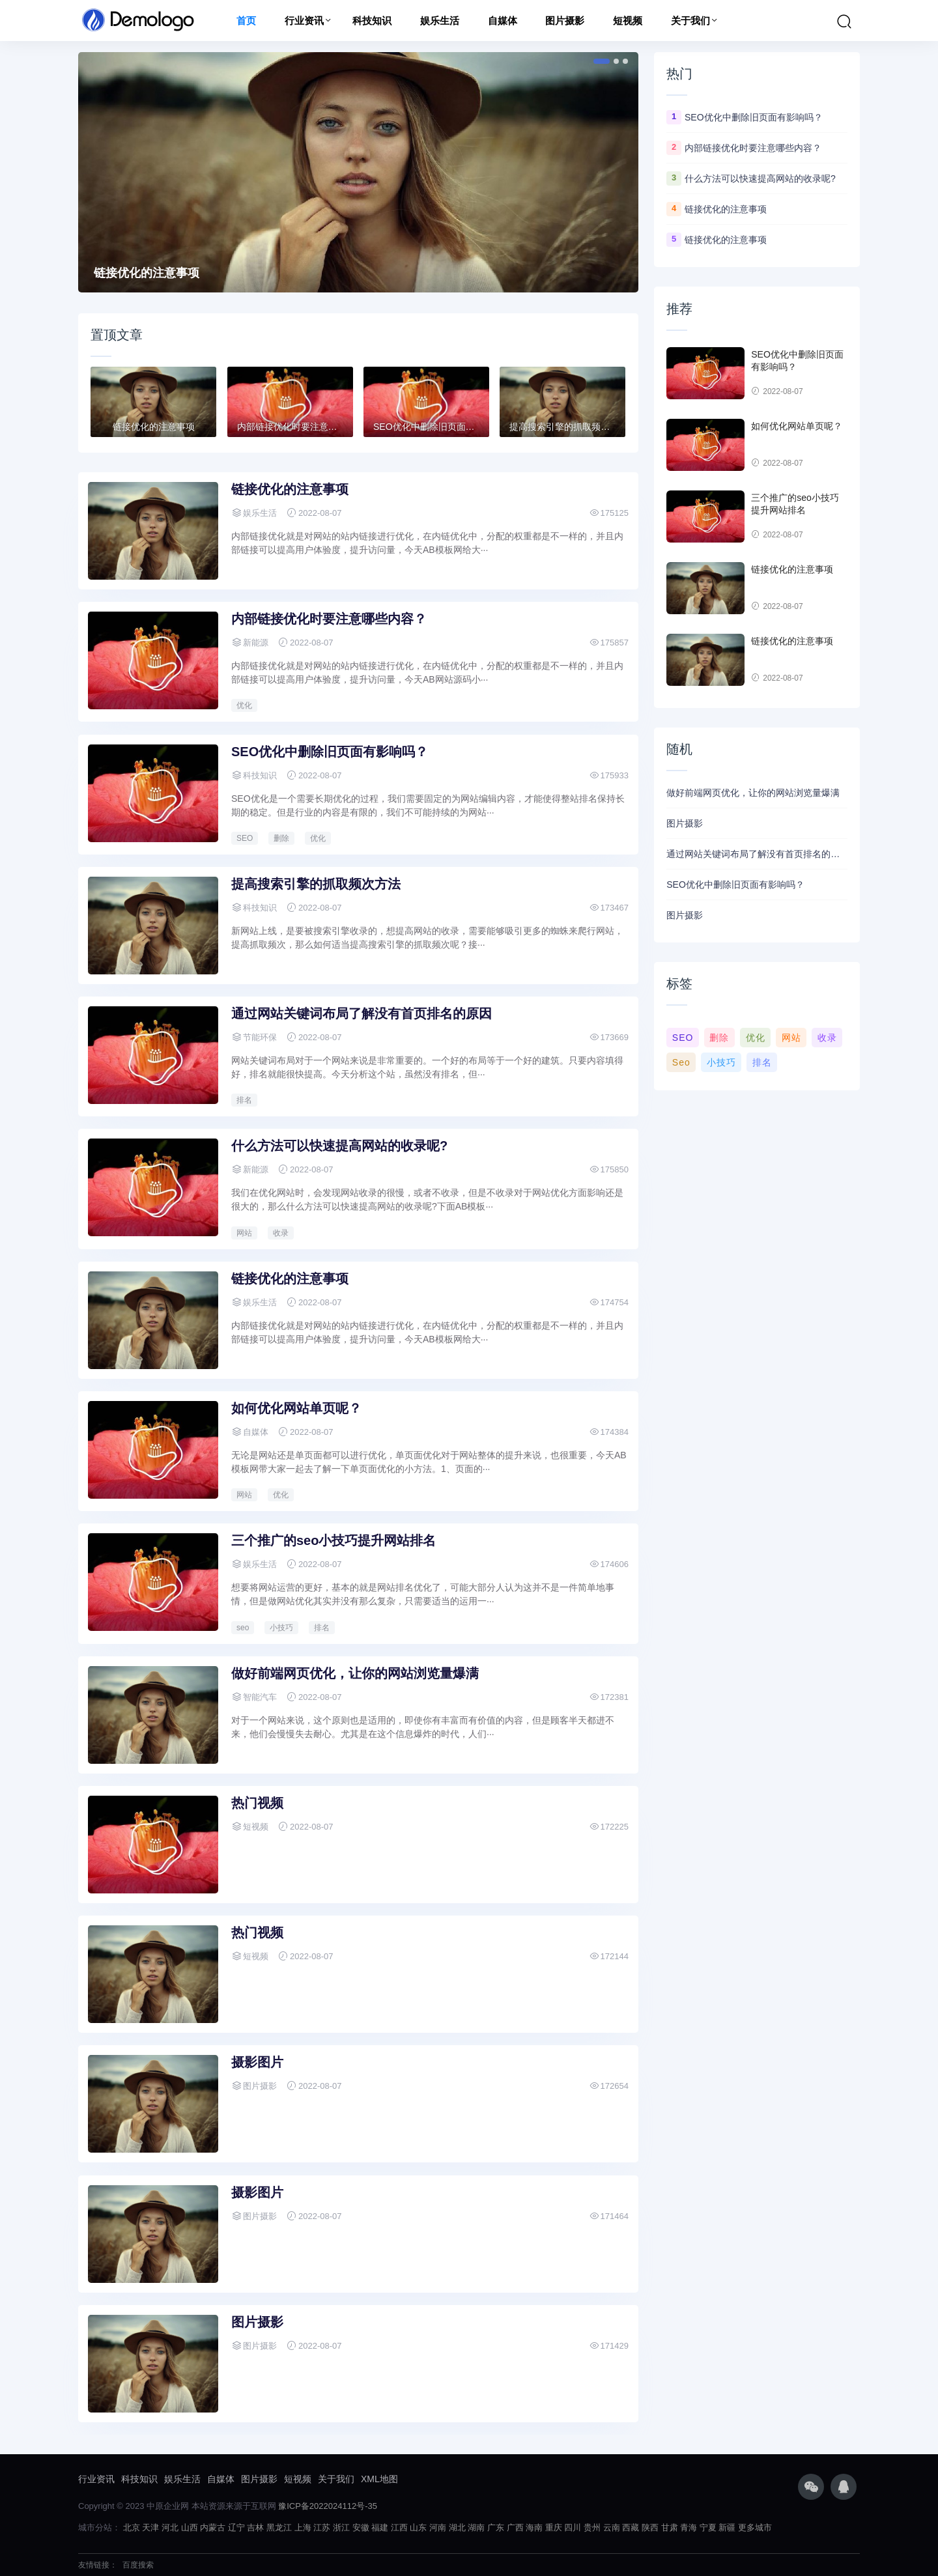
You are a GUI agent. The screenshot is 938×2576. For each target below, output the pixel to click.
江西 (399, 2527)
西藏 (630, 2527)
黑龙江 (279, 2527)
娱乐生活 (439, 20)
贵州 (592, 2527)
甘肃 (669, 2527)
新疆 (726, 2527)
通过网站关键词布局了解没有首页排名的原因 (361, 1013)
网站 (244, 1233)
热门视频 (257, 1803)
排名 (244, 1100)
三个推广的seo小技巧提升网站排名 (333, 1540)
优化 (244, 705)
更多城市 (755, 2527)
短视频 (627, 20)
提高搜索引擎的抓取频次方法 (316, 884)
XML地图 (379, 2479)
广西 (515, 2527)
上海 (302, 2527)
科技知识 (371, 20)
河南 (437, 2527)
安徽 (360, 2527)
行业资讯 (304, 20)
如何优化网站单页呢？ (296, 1408)
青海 (688, 2527)
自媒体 (502, 20)
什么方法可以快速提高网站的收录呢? (339, 1146)
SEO (244, 838)
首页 (246, 20)
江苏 (321, 2527)
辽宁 (236, 2527)
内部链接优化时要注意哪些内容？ (329, 619)
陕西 (650, 2527)
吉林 (255, 2527)
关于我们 (690, 20)
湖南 (476, 2527)
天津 (150, 2527)
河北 (170, 2527)
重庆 (553, 2527)
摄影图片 (257, 2062)
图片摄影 (564, 20)
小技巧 (281, 1627)
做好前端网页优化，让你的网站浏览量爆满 (355, 1673)
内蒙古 (212, 2527)
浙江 (341, 2527)
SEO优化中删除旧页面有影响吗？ (329, 751)
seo (242, 1627)
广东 (495, 2527)
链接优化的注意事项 (146, 272)
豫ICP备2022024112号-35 (327, 2506)
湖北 (457, 2527)
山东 (418, 2527)
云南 (611, 2527)
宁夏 (708, 2527)
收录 (281, 1233)
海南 (534, 2527)
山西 (189, 2527)
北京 (131, 2527)
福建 (379, 2527)
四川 (572, 2527)
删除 (281, 838)
